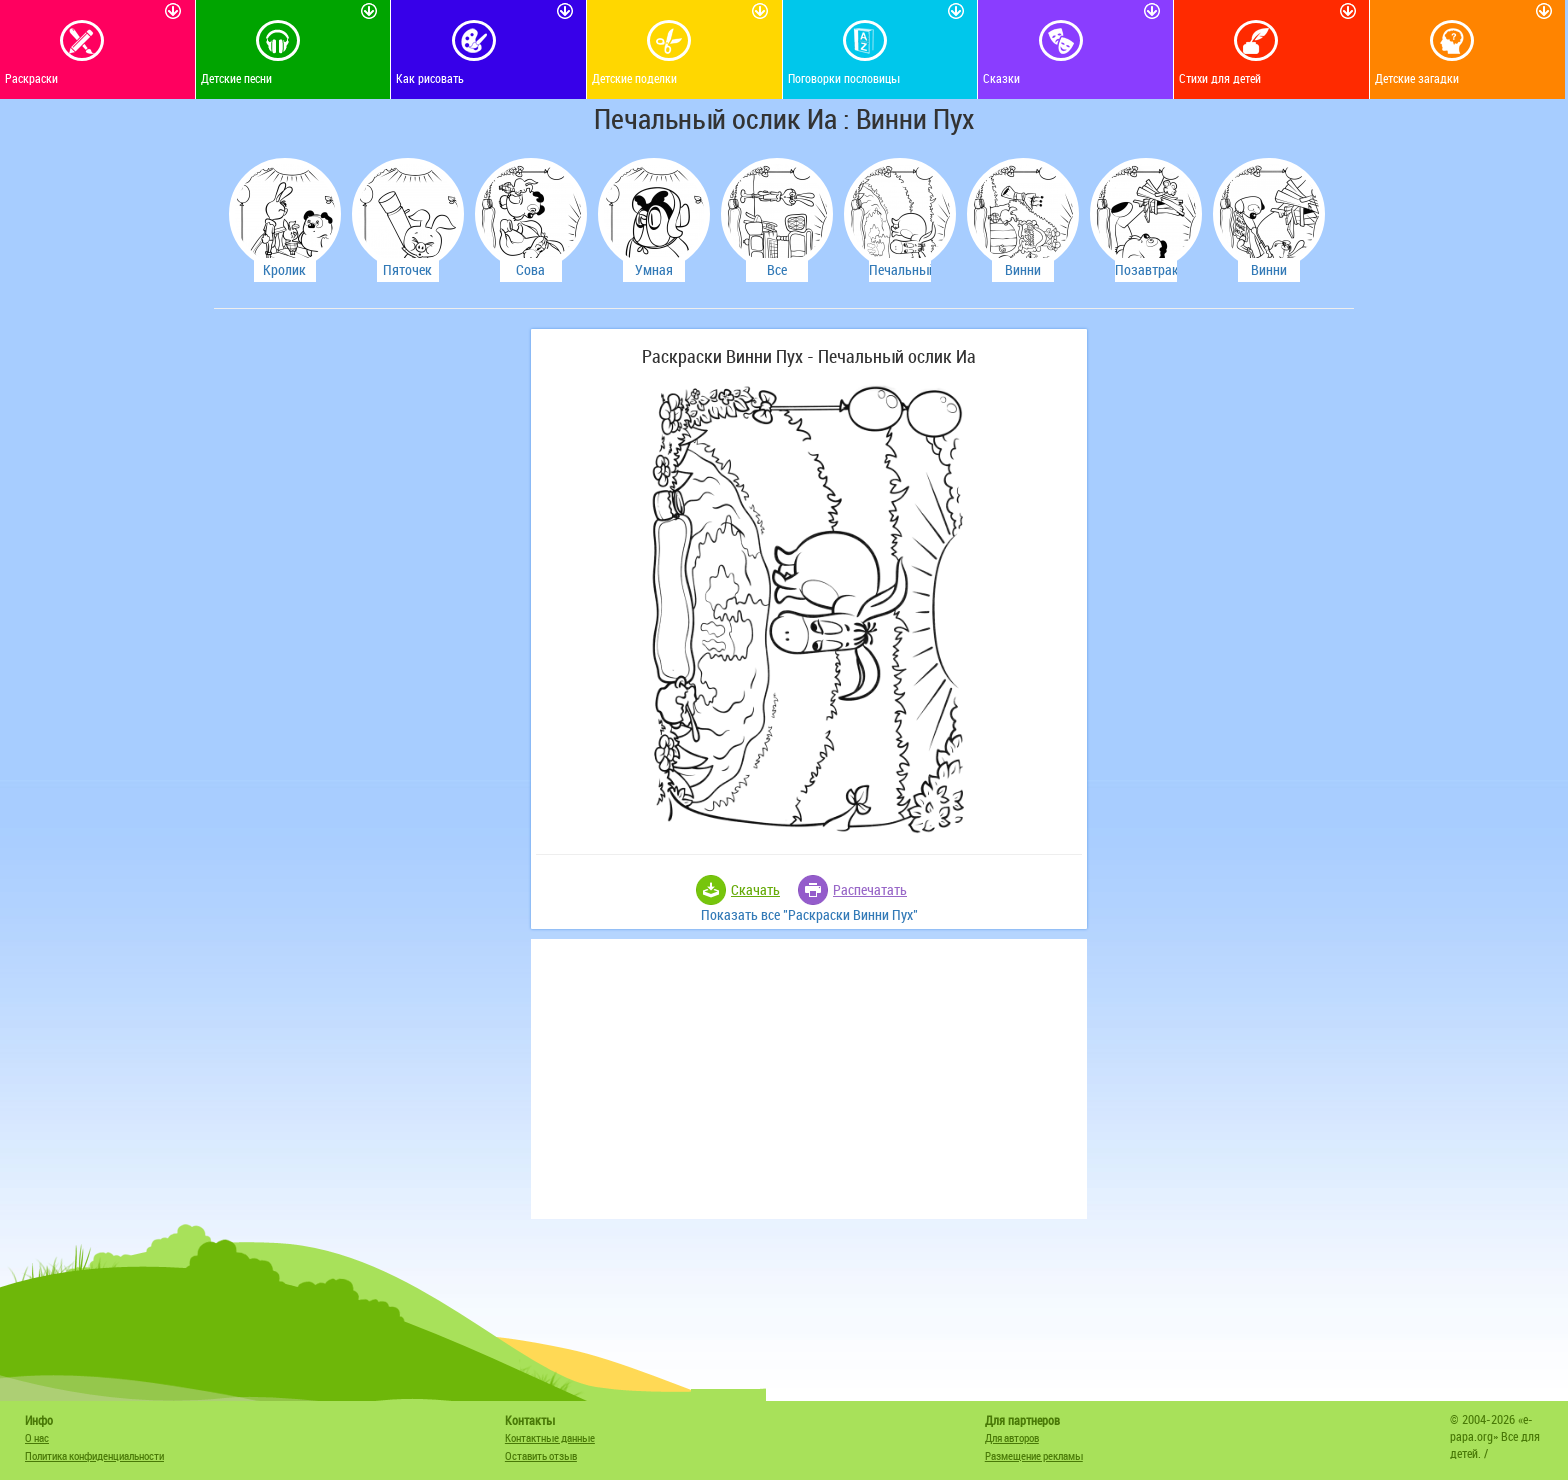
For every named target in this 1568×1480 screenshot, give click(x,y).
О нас (37, 1437)
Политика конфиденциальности (94, 1455)
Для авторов (1012, 1437)
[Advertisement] (369, 629)
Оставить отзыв (541, 1455)
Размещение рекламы (1034, 1455)
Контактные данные (550, 1437)
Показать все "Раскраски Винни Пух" (809, 914)
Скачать (755, 889)
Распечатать (870, 889)
